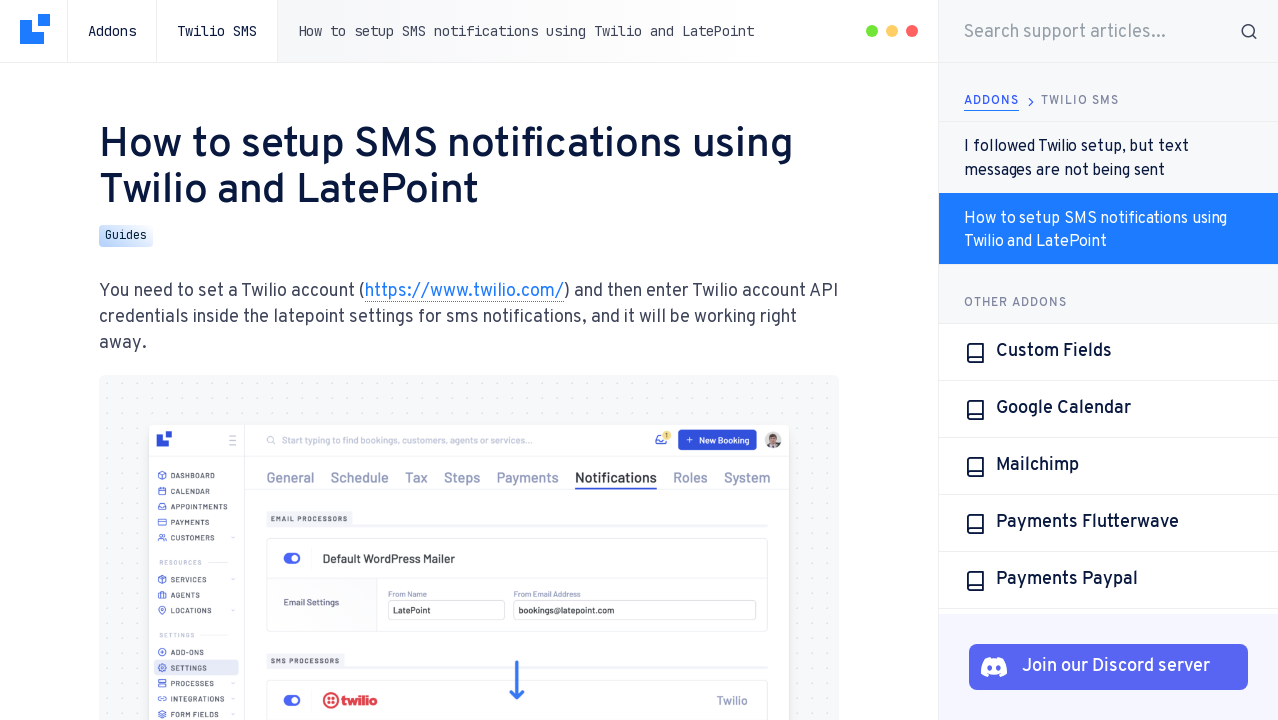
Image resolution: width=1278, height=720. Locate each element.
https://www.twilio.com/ (464, 289)
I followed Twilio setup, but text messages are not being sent (1076, 157)
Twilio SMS (217, 31)
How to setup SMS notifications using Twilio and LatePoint (1095, 229)
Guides (126, 235)
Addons (112, 31)
